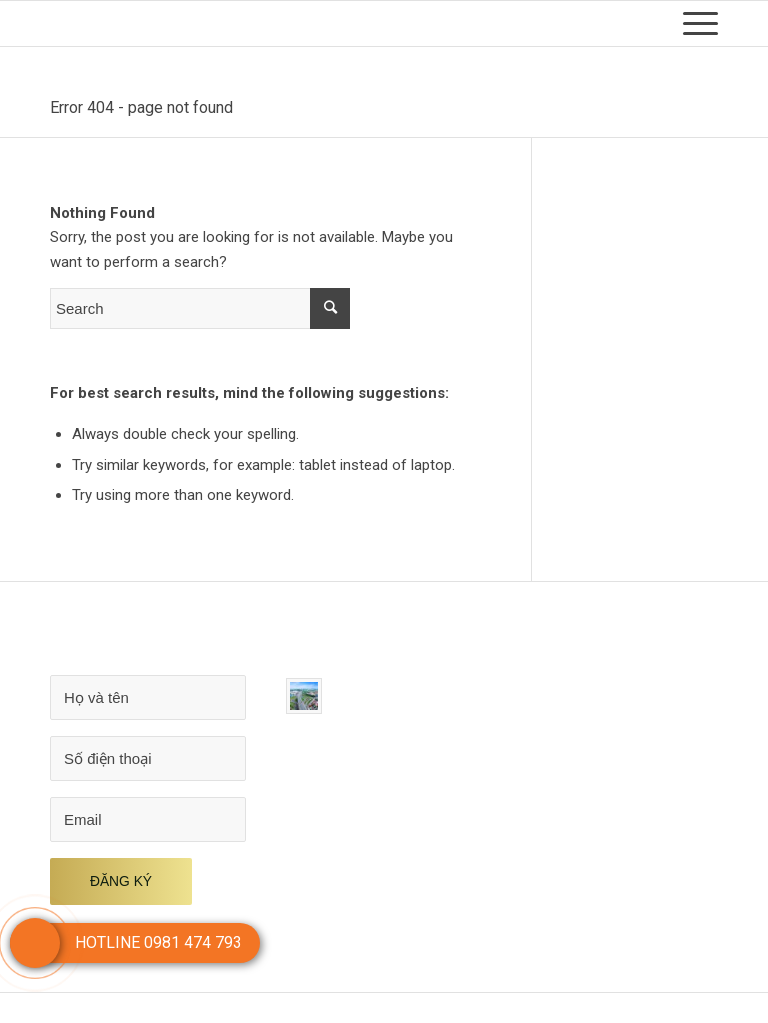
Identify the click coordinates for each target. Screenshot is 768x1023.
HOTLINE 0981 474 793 (158, 942)
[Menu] (690, 23)
